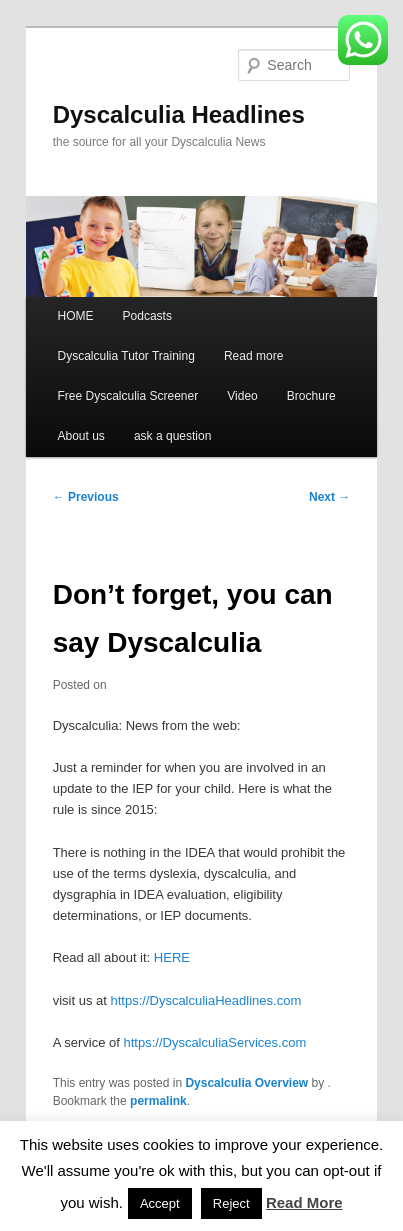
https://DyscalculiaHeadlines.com (205, 1000)
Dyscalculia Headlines (179, 114)
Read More (304, 1202)
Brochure (311, 396)
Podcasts (147, 316)
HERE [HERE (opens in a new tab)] (172, 957)
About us (80, 436)
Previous (86, 497)
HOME (75, 316)
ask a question (172, 436)
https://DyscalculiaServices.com (214, 1042)
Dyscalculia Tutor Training (125, 356)
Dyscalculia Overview (246, 1083)
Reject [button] (231, 1203)
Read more (253, 356)
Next (329, 497)
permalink (158, 1101)
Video (242, 396)
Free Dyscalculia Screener (127, 396)
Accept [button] (160, 1203)
